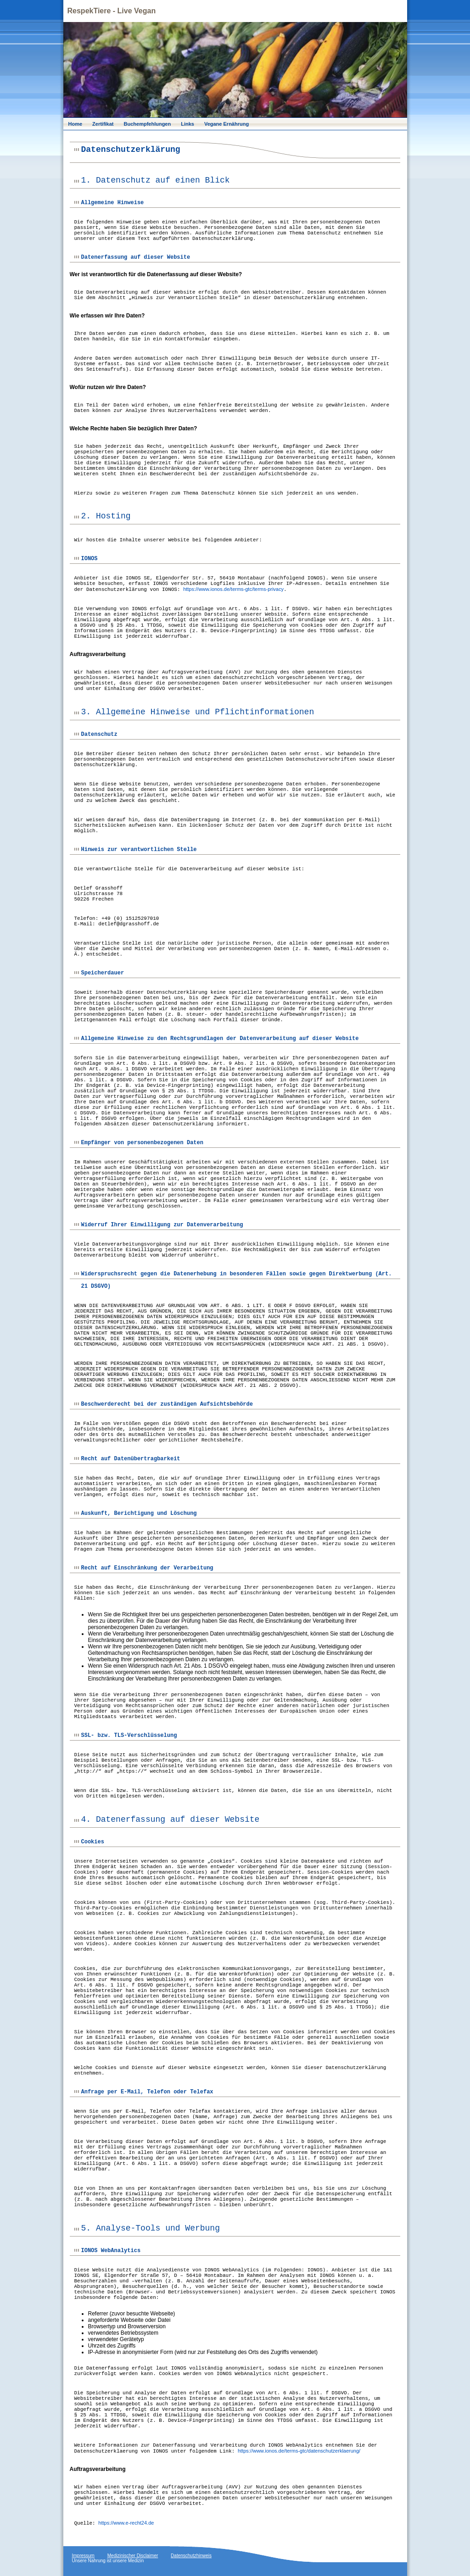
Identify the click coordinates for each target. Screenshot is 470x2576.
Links (187, 124)
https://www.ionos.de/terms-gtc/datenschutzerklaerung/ (299, 2451)
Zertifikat (102, 124)
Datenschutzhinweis (191, 2555)
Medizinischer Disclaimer (132, 2555)
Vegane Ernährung (226, 124)
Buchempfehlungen (147, 124)
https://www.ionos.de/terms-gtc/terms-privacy (233, 589)
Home (75, 124)
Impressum (83, 2555)
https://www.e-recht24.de (126, 2523)
